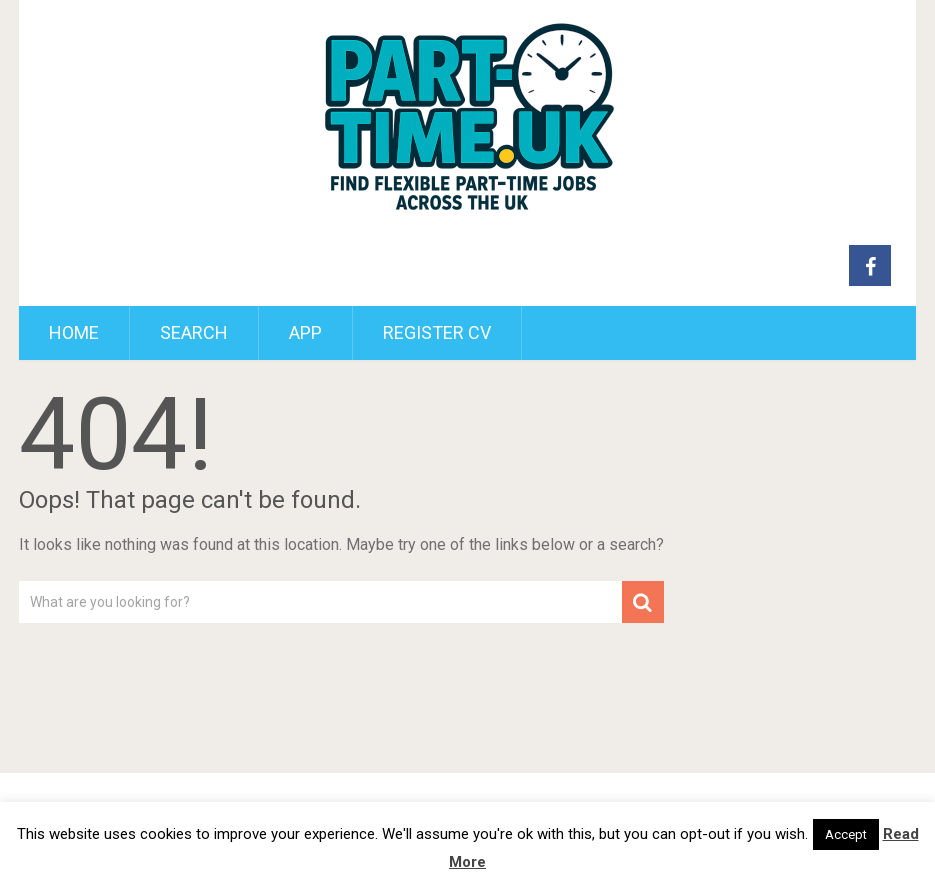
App (305, 332)
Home (74, 332)
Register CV (437, 332)
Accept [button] (846, 834)
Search (194, 332)
